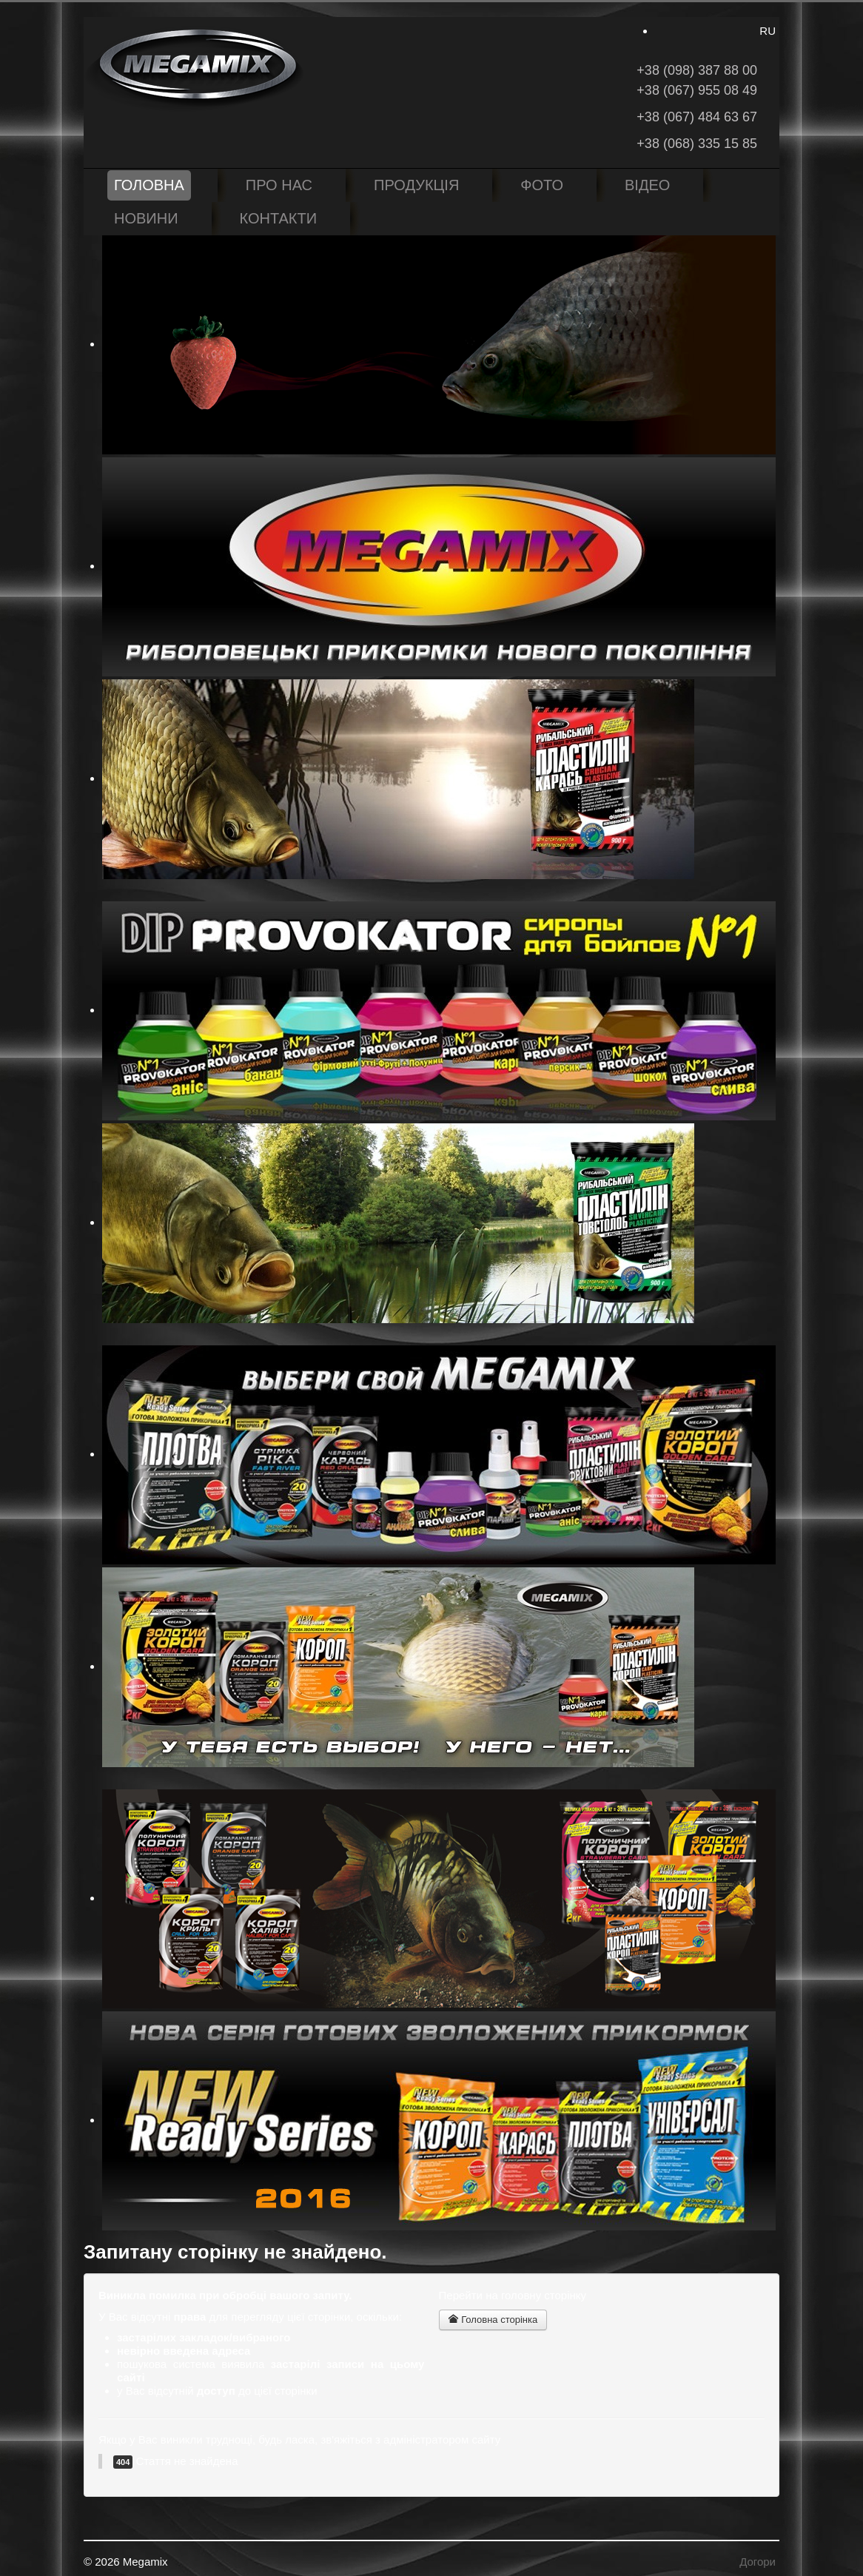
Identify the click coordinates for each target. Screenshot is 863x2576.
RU (767, 30)
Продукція (416, 185)
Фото (541, 185)
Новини (146, 218)
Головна (149, 185)
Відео (647, 185)
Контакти (279, 218)
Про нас (279, 185)
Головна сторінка (493, 2319)
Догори (757, 2561)
